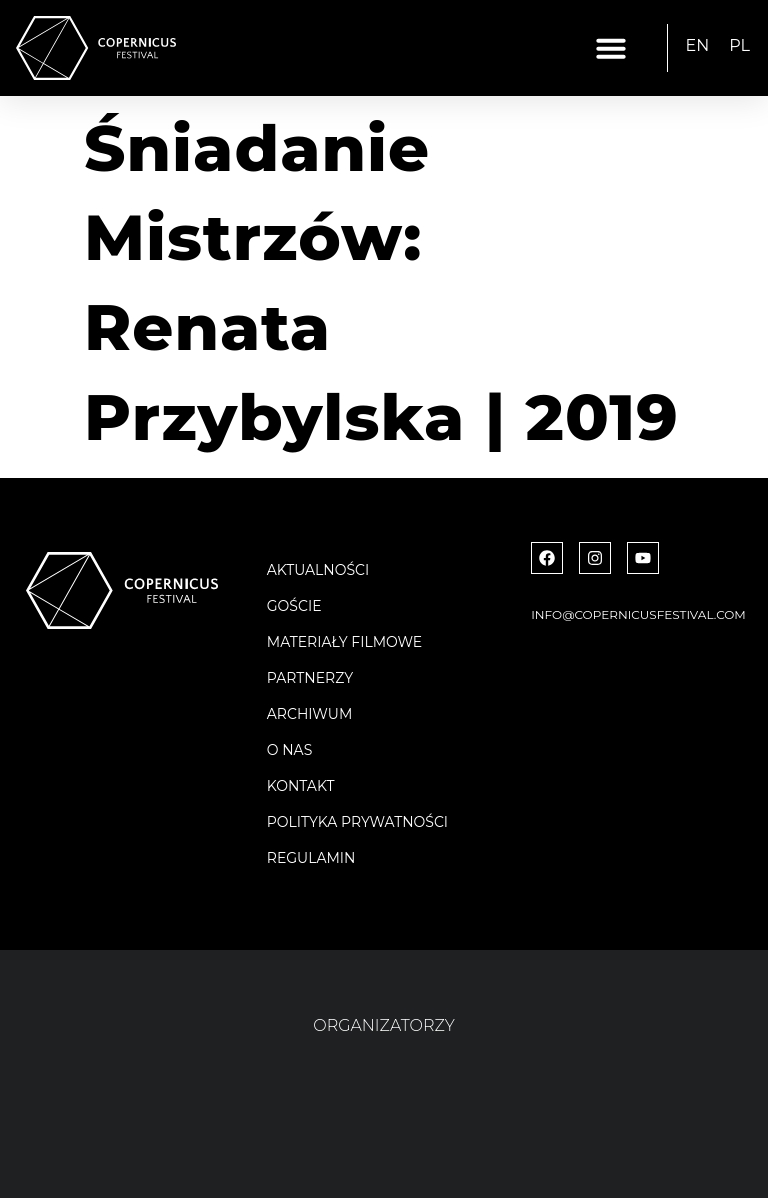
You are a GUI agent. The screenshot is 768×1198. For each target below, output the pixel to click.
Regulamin (311, 858)
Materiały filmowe (344, 642)
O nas (289, 750)
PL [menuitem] (739, 45)
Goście (294, 606)
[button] (611, 48)
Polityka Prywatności (357, 822)
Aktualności (318, 570)
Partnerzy (310, 678)
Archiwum (310, 714)
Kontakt (301, 786)
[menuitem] (698, 46)
